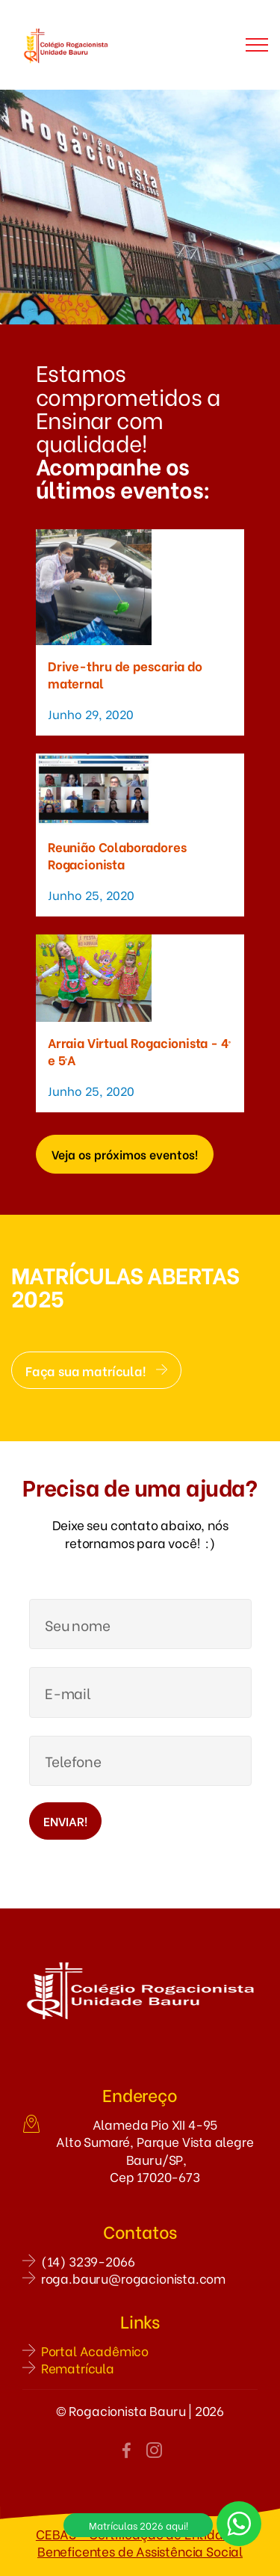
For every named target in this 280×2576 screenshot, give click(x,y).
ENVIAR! (65, 1820)
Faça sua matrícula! (96, 1370)
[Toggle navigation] (257, 44)
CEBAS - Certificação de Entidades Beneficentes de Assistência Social (140, 2542)
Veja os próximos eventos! (125, 1153)
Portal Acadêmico (95, 2350)
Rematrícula (77, 2367)
